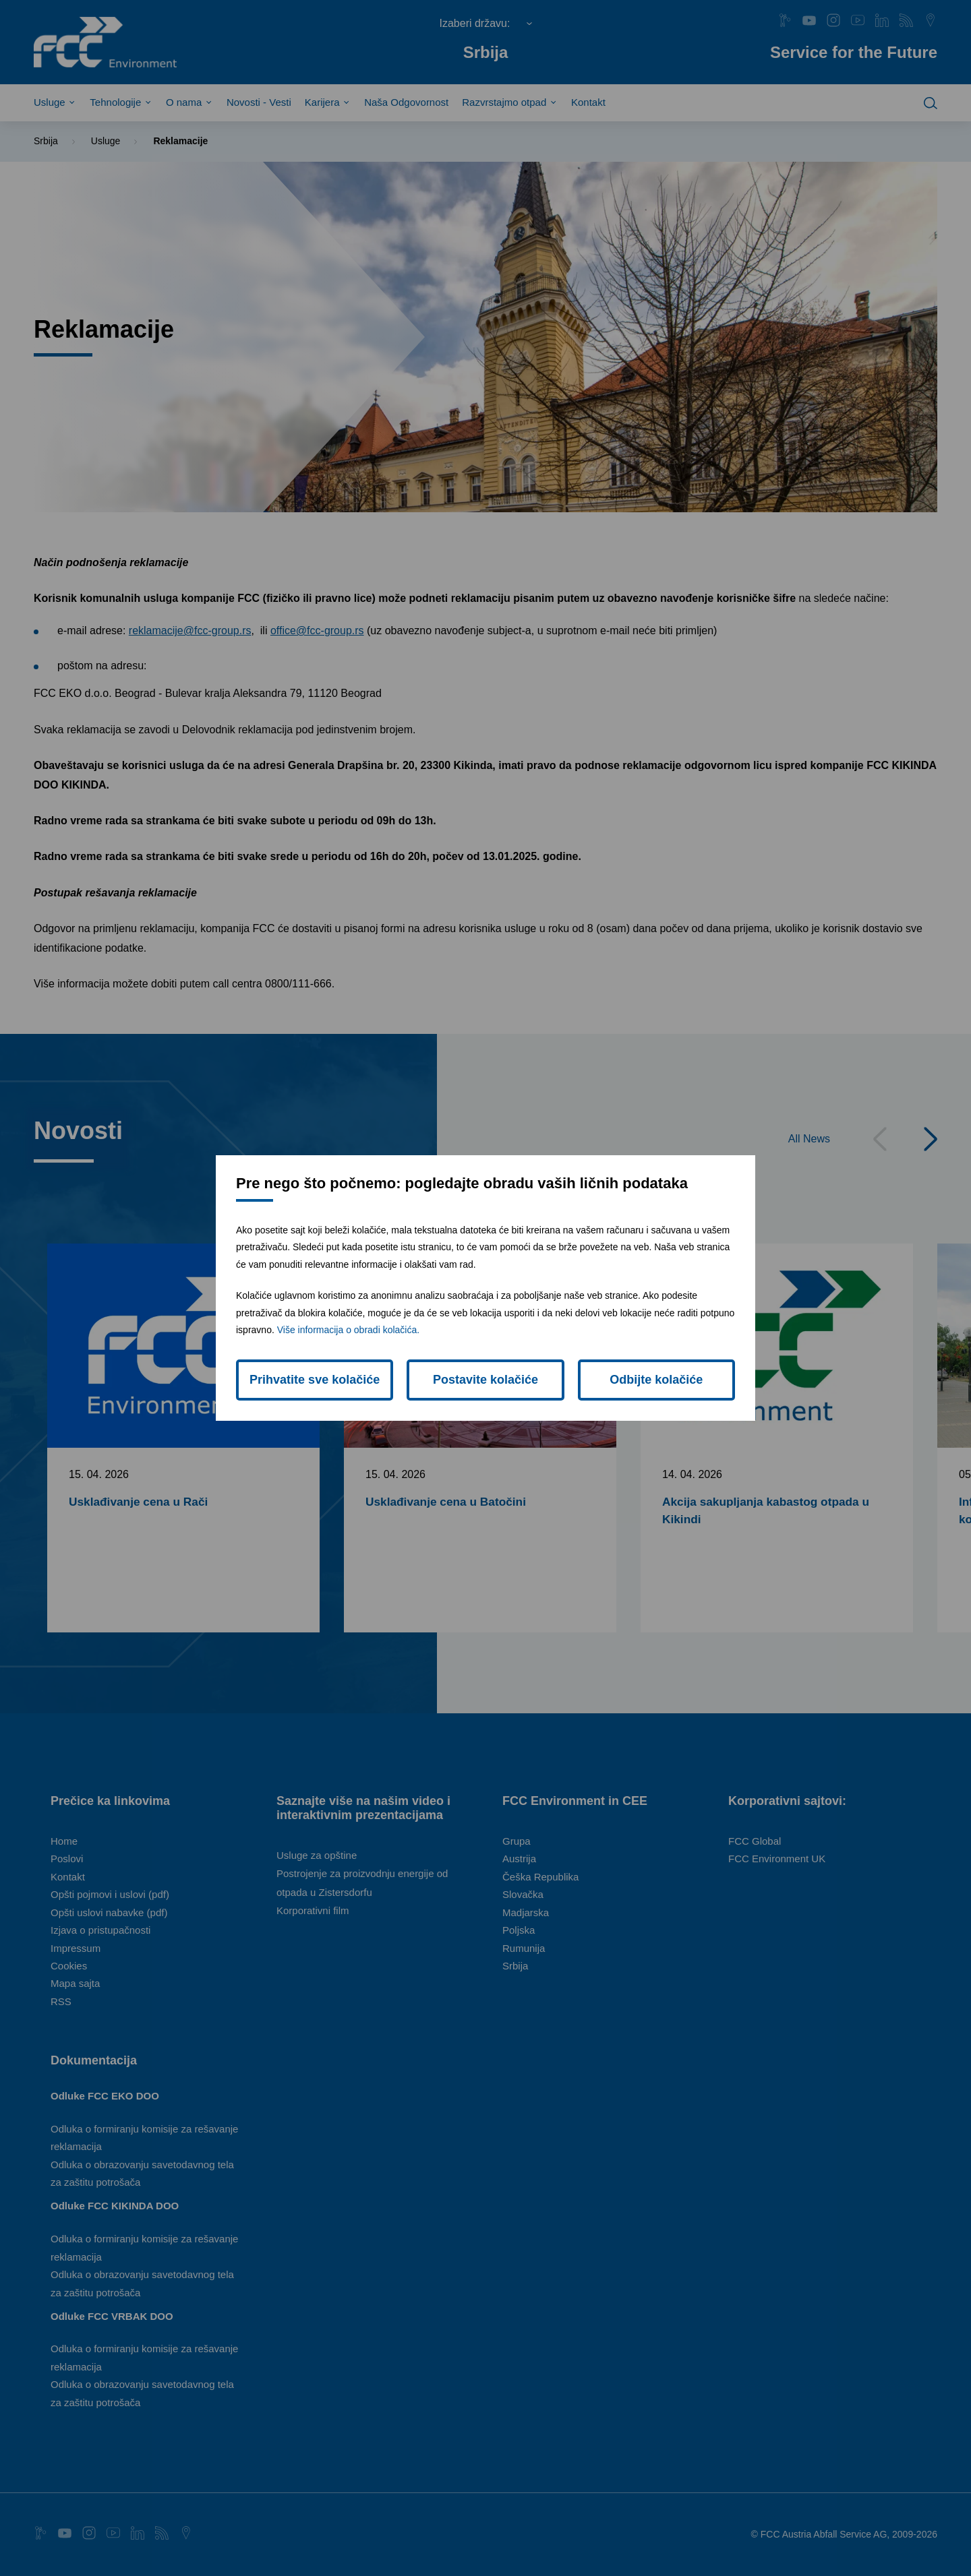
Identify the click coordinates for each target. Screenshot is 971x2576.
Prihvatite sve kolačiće (314, 1379)
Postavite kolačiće (485, 1379)
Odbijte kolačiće (656, 1379)
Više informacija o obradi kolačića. (348, 1329)
